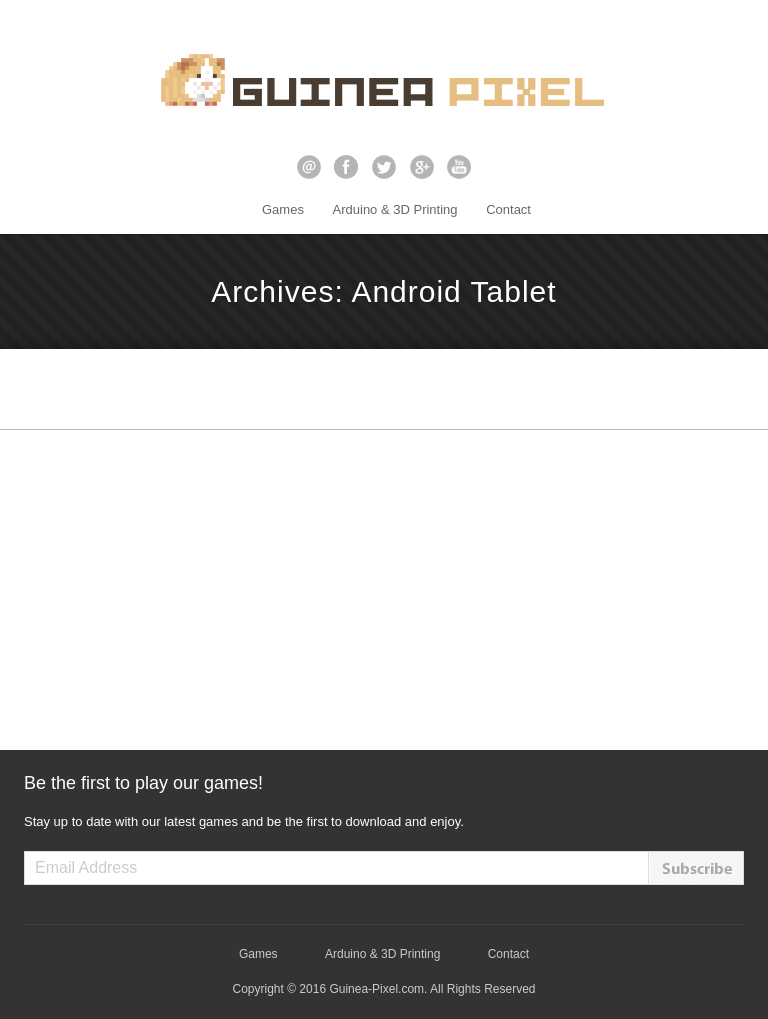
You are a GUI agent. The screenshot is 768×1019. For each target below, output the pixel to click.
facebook (346, 167)
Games (283, 209)
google (422, 167)
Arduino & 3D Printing (395, 209)
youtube (459, 167)
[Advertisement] (384, 590)
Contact (508, 209)
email (309, 167)
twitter (384, 167)
